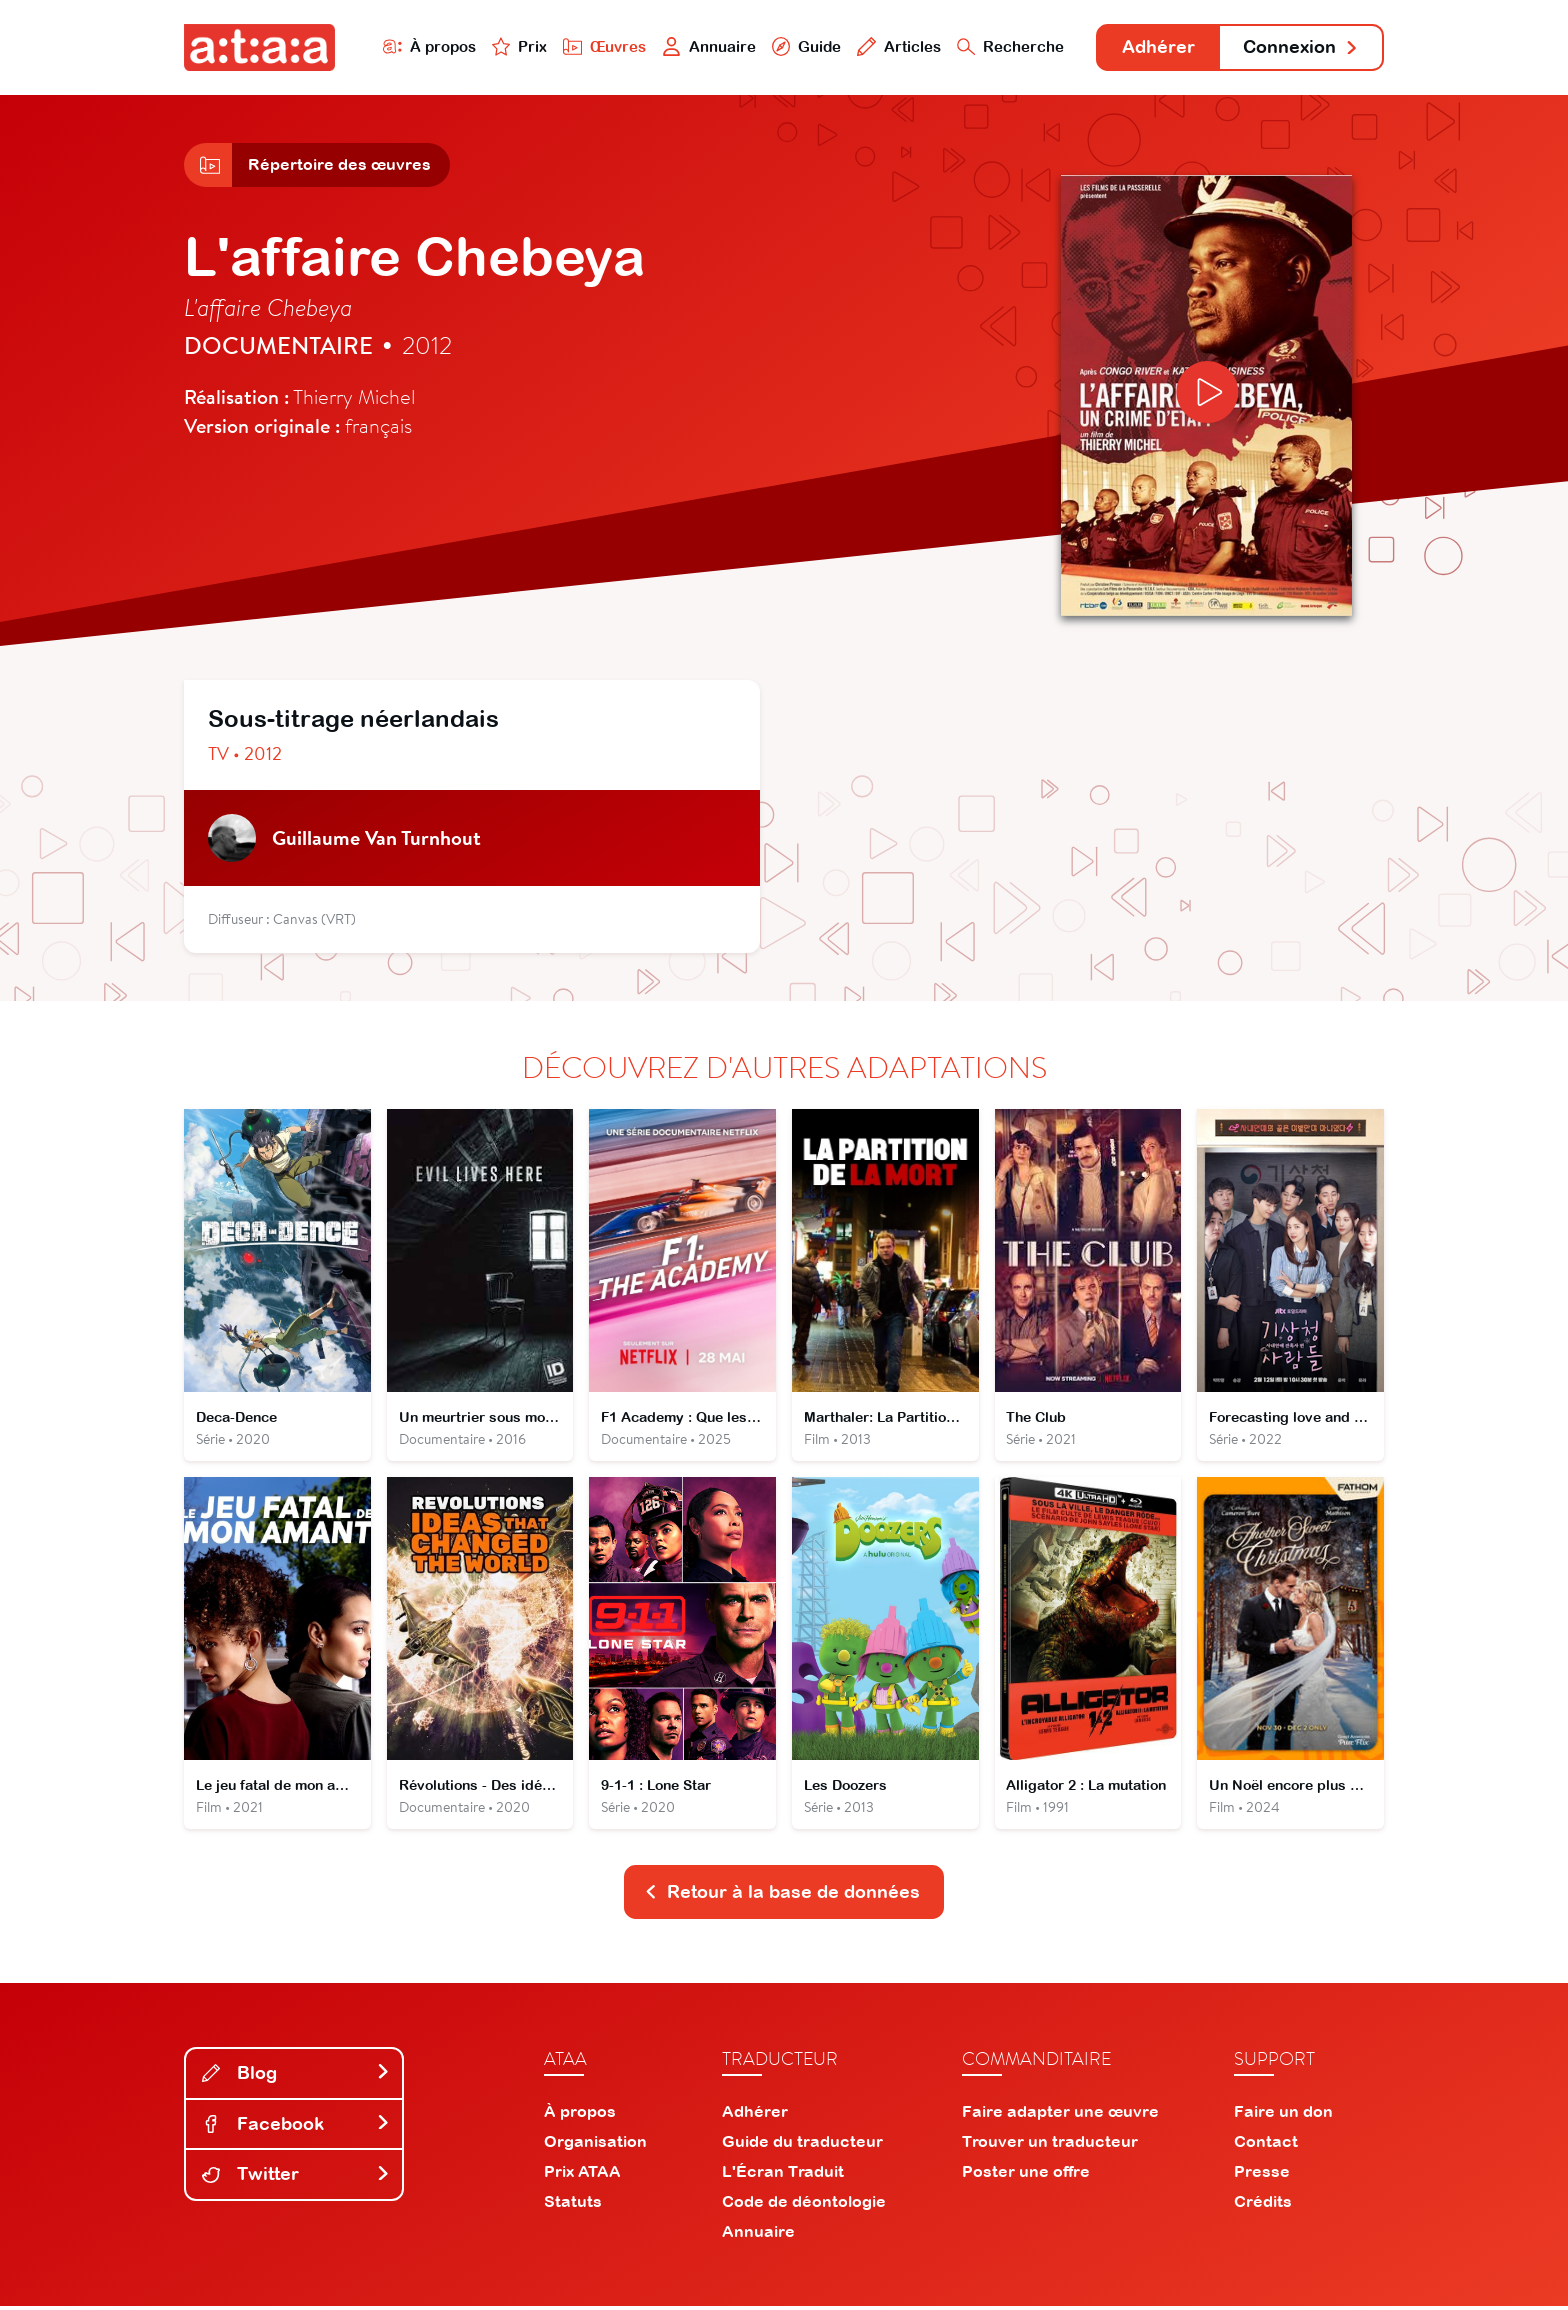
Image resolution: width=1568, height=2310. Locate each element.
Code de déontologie (804, 2205)
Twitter (296, 2177)
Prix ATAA (582, 2175)
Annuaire (706, 46)
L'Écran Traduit (783, 2175)
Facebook (296, 2126)
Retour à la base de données (782, 1895)
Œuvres (601, 46)
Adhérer (1156, 47)
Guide (803, 46)
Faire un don (1283, 2115)
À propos (425, 46)
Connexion (1301, 47)
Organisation (595, 2145)
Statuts (573, 2205)
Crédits (1263, 2205)
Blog (296, 2076)
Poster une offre (1026, 2175)
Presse (1262, 2175)
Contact (1266, 2145)
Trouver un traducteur (1050, 2145)
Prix (516, 46)
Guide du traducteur (802, 2145)
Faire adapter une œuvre (1060, 2115)
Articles (896, 46)
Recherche (1008, 46)
